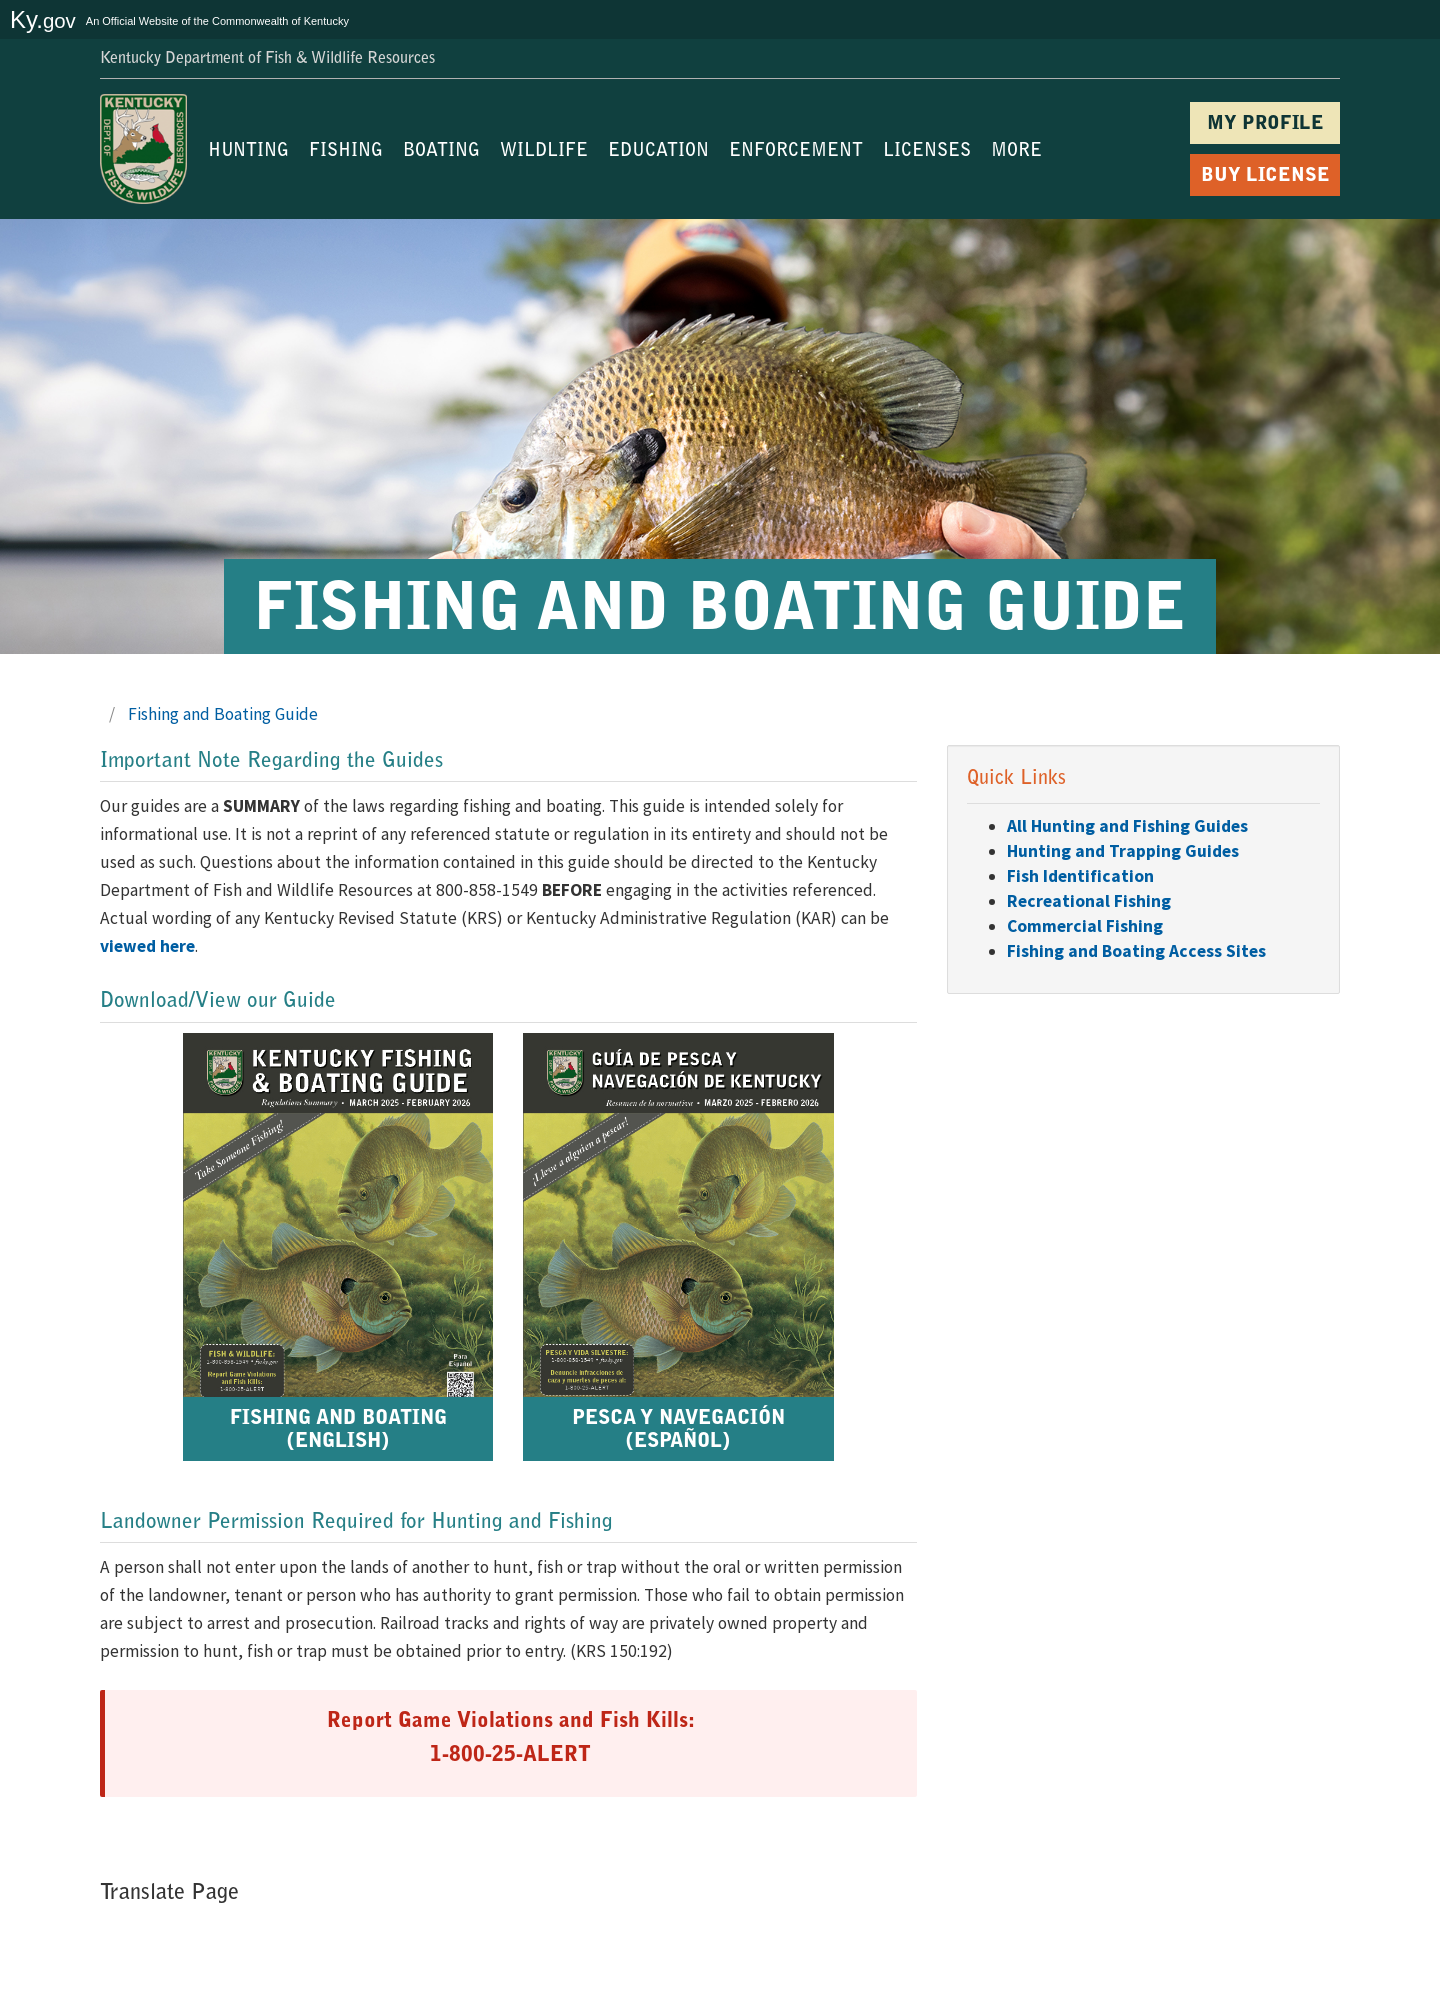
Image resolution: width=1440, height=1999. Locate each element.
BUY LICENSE (1265, 176)
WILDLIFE (544, 152)
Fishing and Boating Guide (223, 714)
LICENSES (927, 152)
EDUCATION (658, 152)
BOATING (441, 152)
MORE (1016, 152)
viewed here (147, 946)
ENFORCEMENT (796, 152)
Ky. (43, 19)
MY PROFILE (1265, 124)
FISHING (346, 152)
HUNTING (248, 152)
